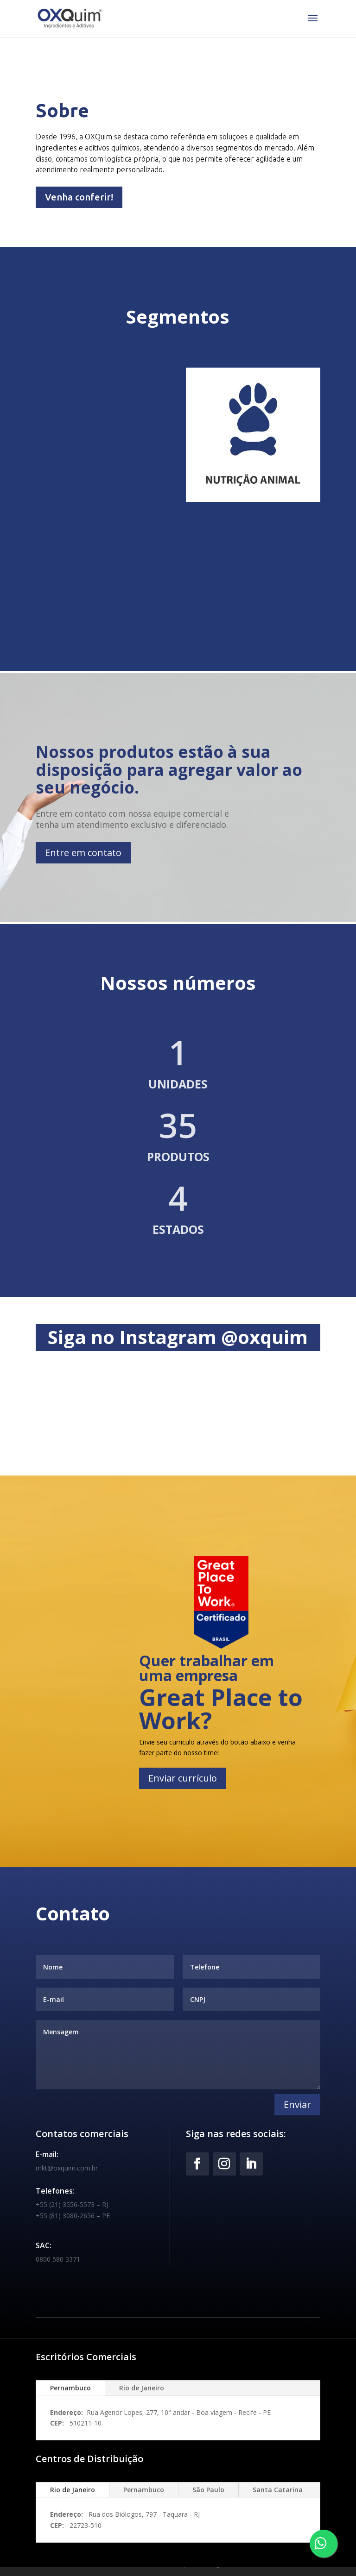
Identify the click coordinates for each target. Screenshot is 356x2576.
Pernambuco (70, 2387)
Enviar (297, 2104)
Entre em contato (83, 852)
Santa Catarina (278, 2489)
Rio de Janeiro (141, 2387)
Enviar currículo (182, 1778)
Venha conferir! (79, 197)
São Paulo (208, 2489)
